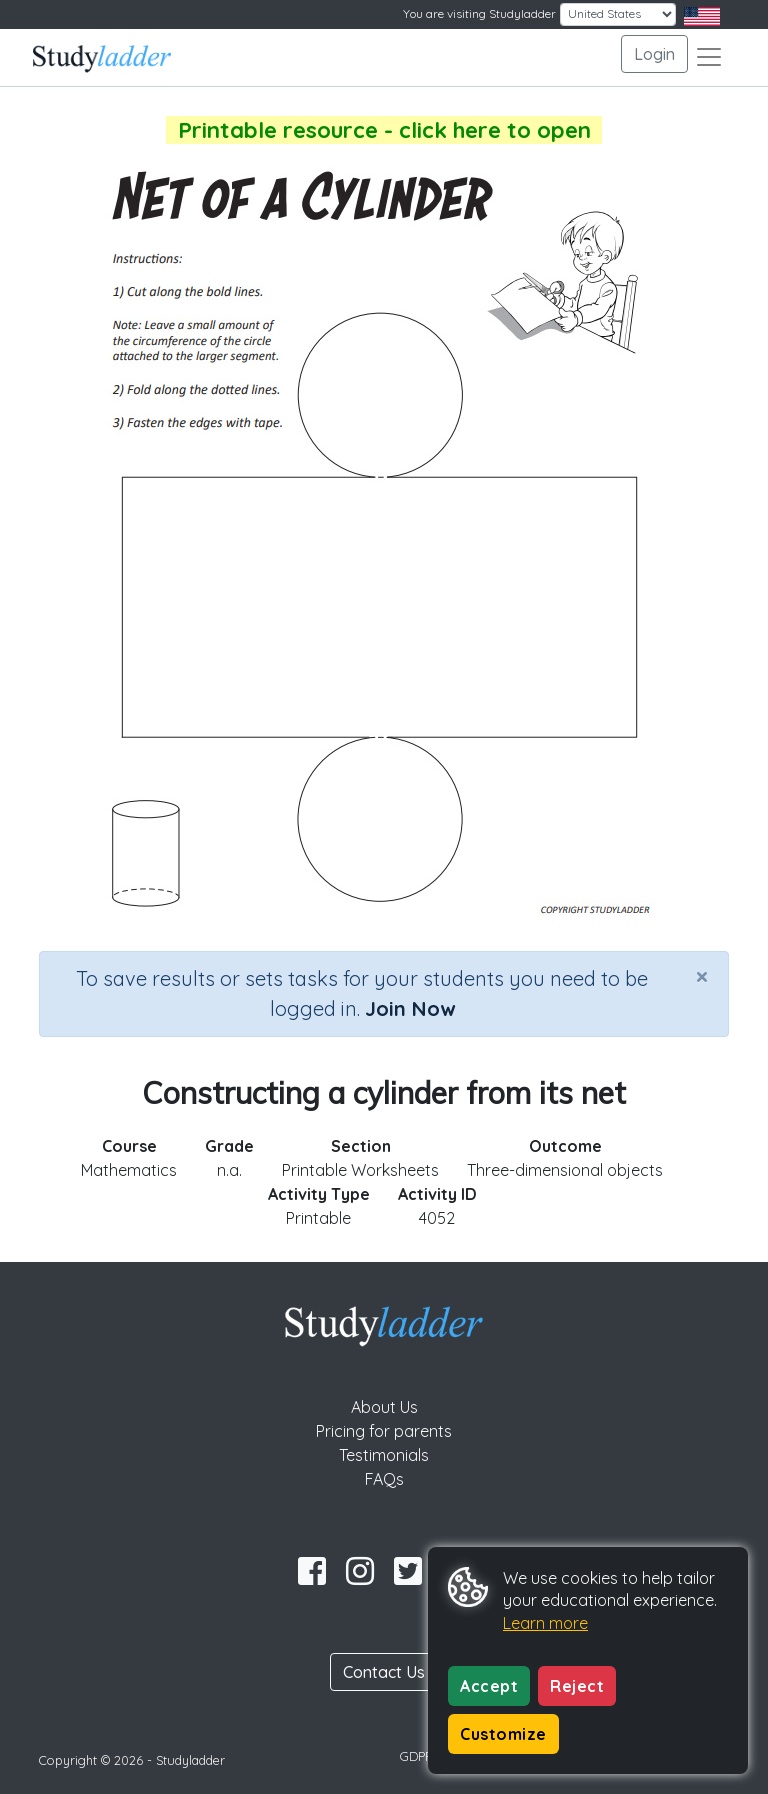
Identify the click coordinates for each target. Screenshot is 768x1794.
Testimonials (384, 1455)
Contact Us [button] (384, 1672)
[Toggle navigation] (709, 57)
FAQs (384, 1479)
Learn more (545, 1623)
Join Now (410, 1008)
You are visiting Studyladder (479, 13)
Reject (577, 1686)
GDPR (417, 1756)
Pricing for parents (384, 1431)
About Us (384, 1407)
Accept (489, 1686)
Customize (503, 1734)
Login (654, 54)
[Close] (702, 976)
